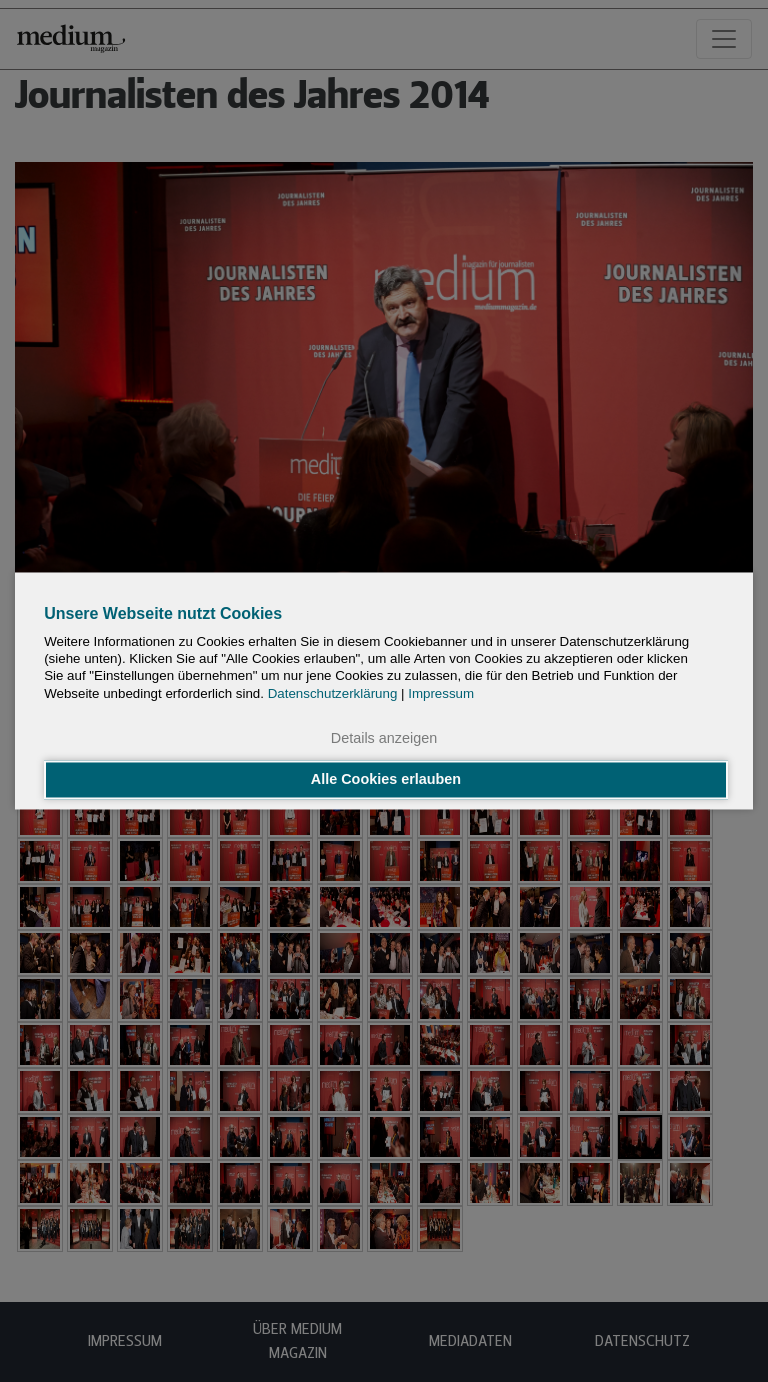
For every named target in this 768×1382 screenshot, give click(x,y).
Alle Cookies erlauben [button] (386, 780)
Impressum (441, 693)
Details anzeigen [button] (384, 738)
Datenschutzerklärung (333, 693)
